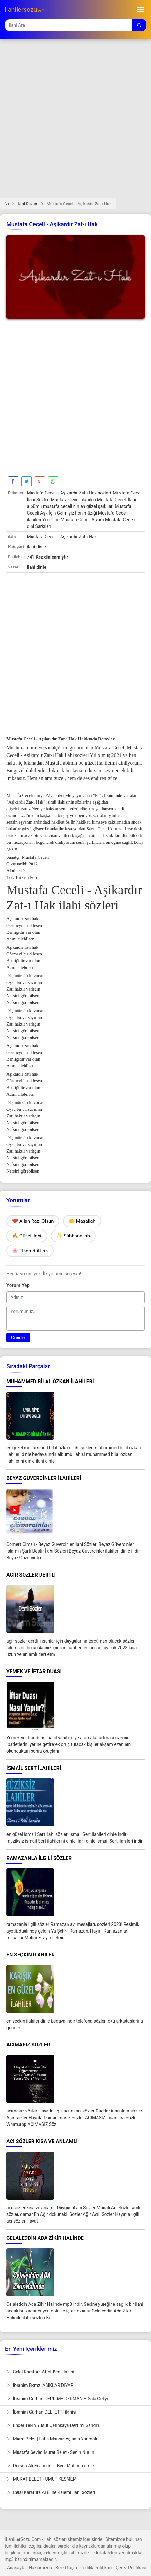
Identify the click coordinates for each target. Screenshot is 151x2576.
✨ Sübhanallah (73, 1236)
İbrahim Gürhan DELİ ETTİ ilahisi (41, 2412)
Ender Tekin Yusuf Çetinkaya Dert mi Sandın (52, 2425)
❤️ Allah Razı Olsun (33, 1221)
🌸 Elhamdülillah (30, 1251)
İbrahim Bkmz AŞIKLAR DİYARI (40, 2385)
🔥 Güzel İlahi (26, 1236)
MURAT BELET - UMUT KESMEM (41, 2479)
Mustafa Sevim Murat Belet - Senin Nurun (50, 2452)
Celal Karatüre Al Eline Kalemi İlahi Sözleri (50, 2492)
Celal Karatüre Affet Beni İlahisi (40, 2371)
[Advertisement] (75, 122)
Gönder (18, 1337)
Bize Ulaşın (66, 2567)
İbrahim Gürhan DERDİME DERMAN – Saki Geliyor (58, 2398)
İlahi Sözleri (27, 203)
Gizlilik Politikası (96, 2567)
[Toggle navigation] (140, 9)
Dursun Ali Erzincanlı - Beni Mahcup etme (50, 2465)
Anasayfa (16, 2567)
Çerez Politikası (131, 2567)
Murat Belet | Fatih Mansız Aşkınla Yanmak (51, 2438)
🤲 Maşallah (82, 1221)
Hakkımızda (40, 2567)
